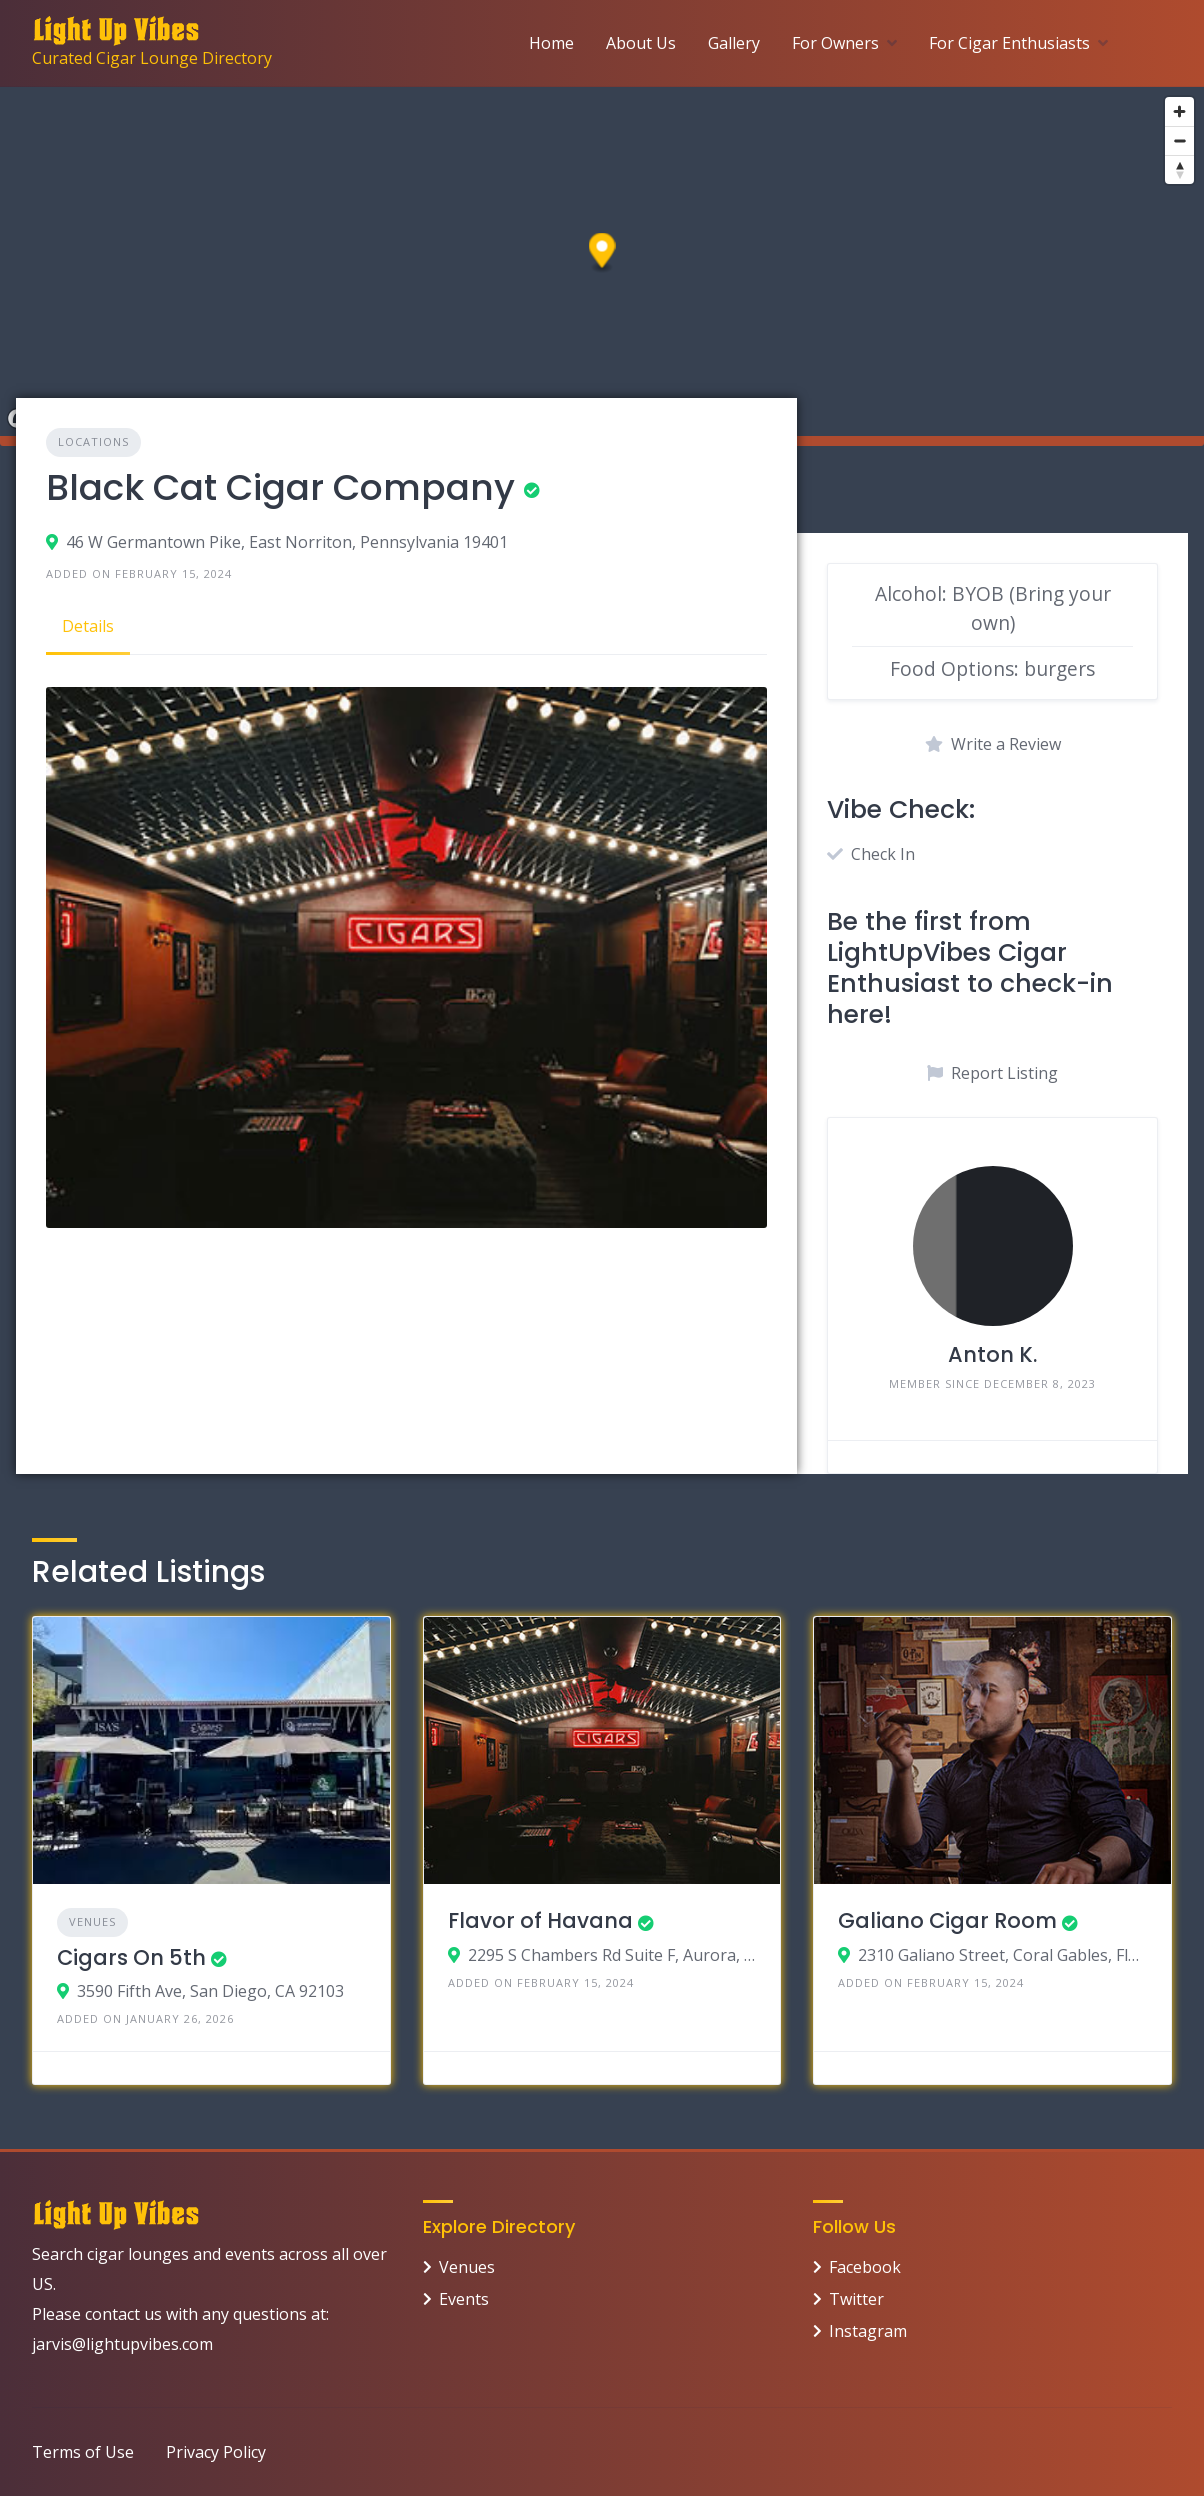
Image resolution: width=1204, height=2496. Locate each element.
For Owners (835, 43)
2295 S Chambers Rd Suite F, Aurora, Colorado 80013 (612, 1955)
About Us (641, 43)
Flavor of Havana (540, 1920)
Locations (93, 441)
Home (551, 43)
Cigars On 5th (131, 1957)
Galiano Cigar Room (947, 1920)
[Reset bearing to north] (1179, 169)
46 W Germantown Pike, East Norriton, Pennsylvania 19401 (287, 542)
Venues (92, 1921)
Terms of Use (83, 2452)
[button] (602, 253)
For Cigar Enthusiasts (1009, 43)
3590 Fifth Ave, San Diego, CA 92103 (210, 1991)
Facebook (865, 2267)
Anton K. (992, 1354)
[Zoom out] (1179, 140)
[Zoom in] (1179, 111)
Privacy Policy (216, 2452)
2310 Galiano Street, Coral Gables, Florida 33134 (1002, 1955)
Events (464, 2299)
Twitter (856, 2299)
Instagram (868, 2331)
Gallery (734, 43)
